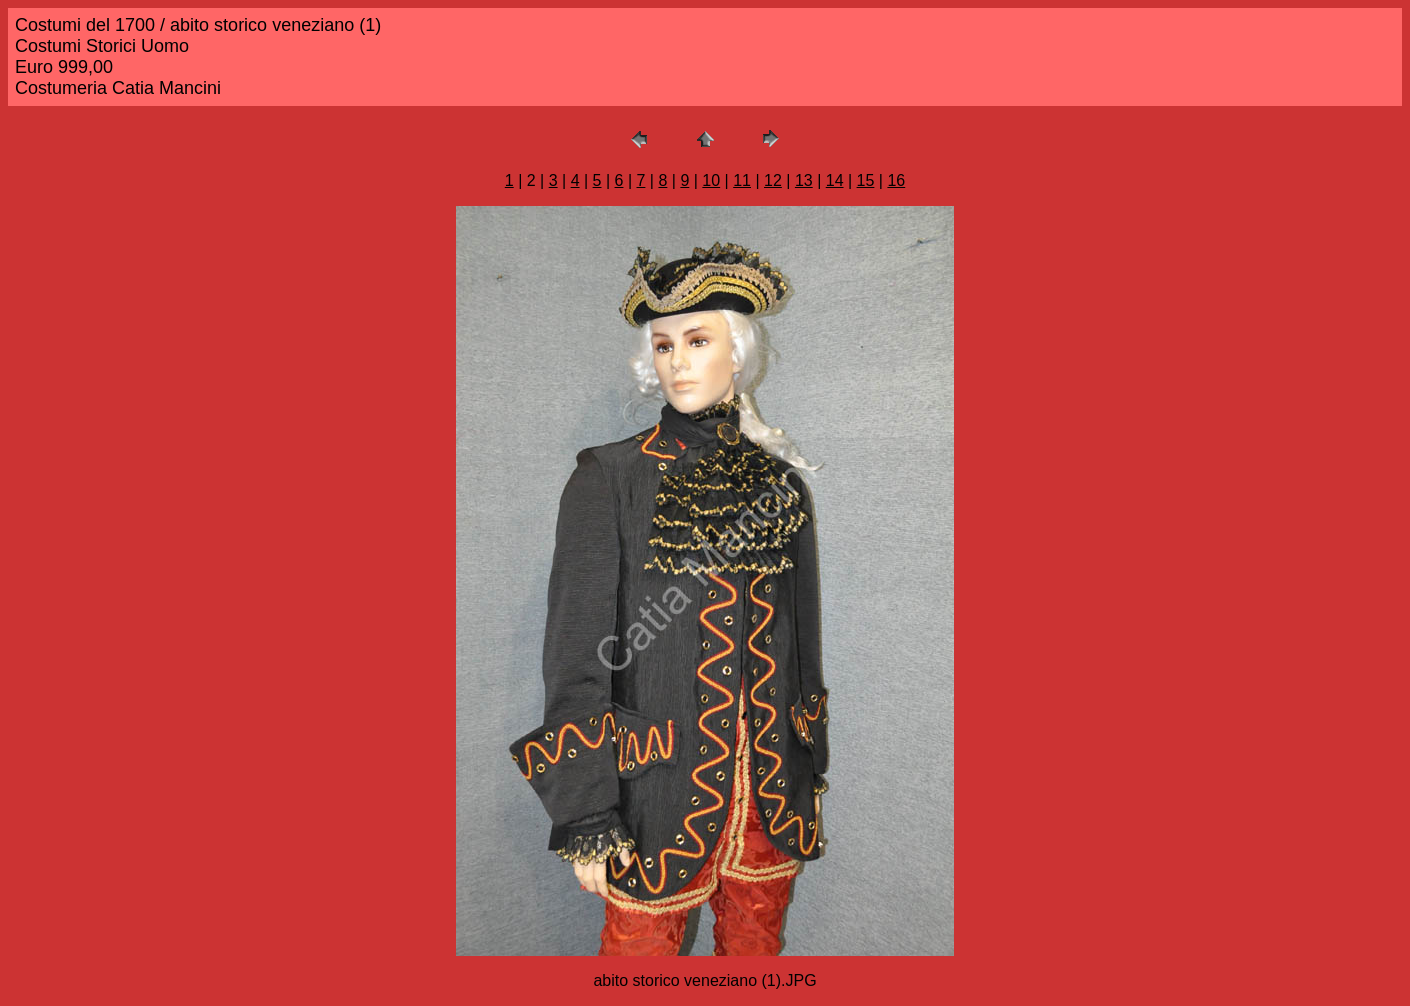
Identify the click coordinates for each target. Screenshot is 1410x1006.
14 (835, 180)
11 (742, 180)
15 (866, 180)
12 (773, 180)
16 (896, 180)
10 (711, 180)
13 (804, 180)
